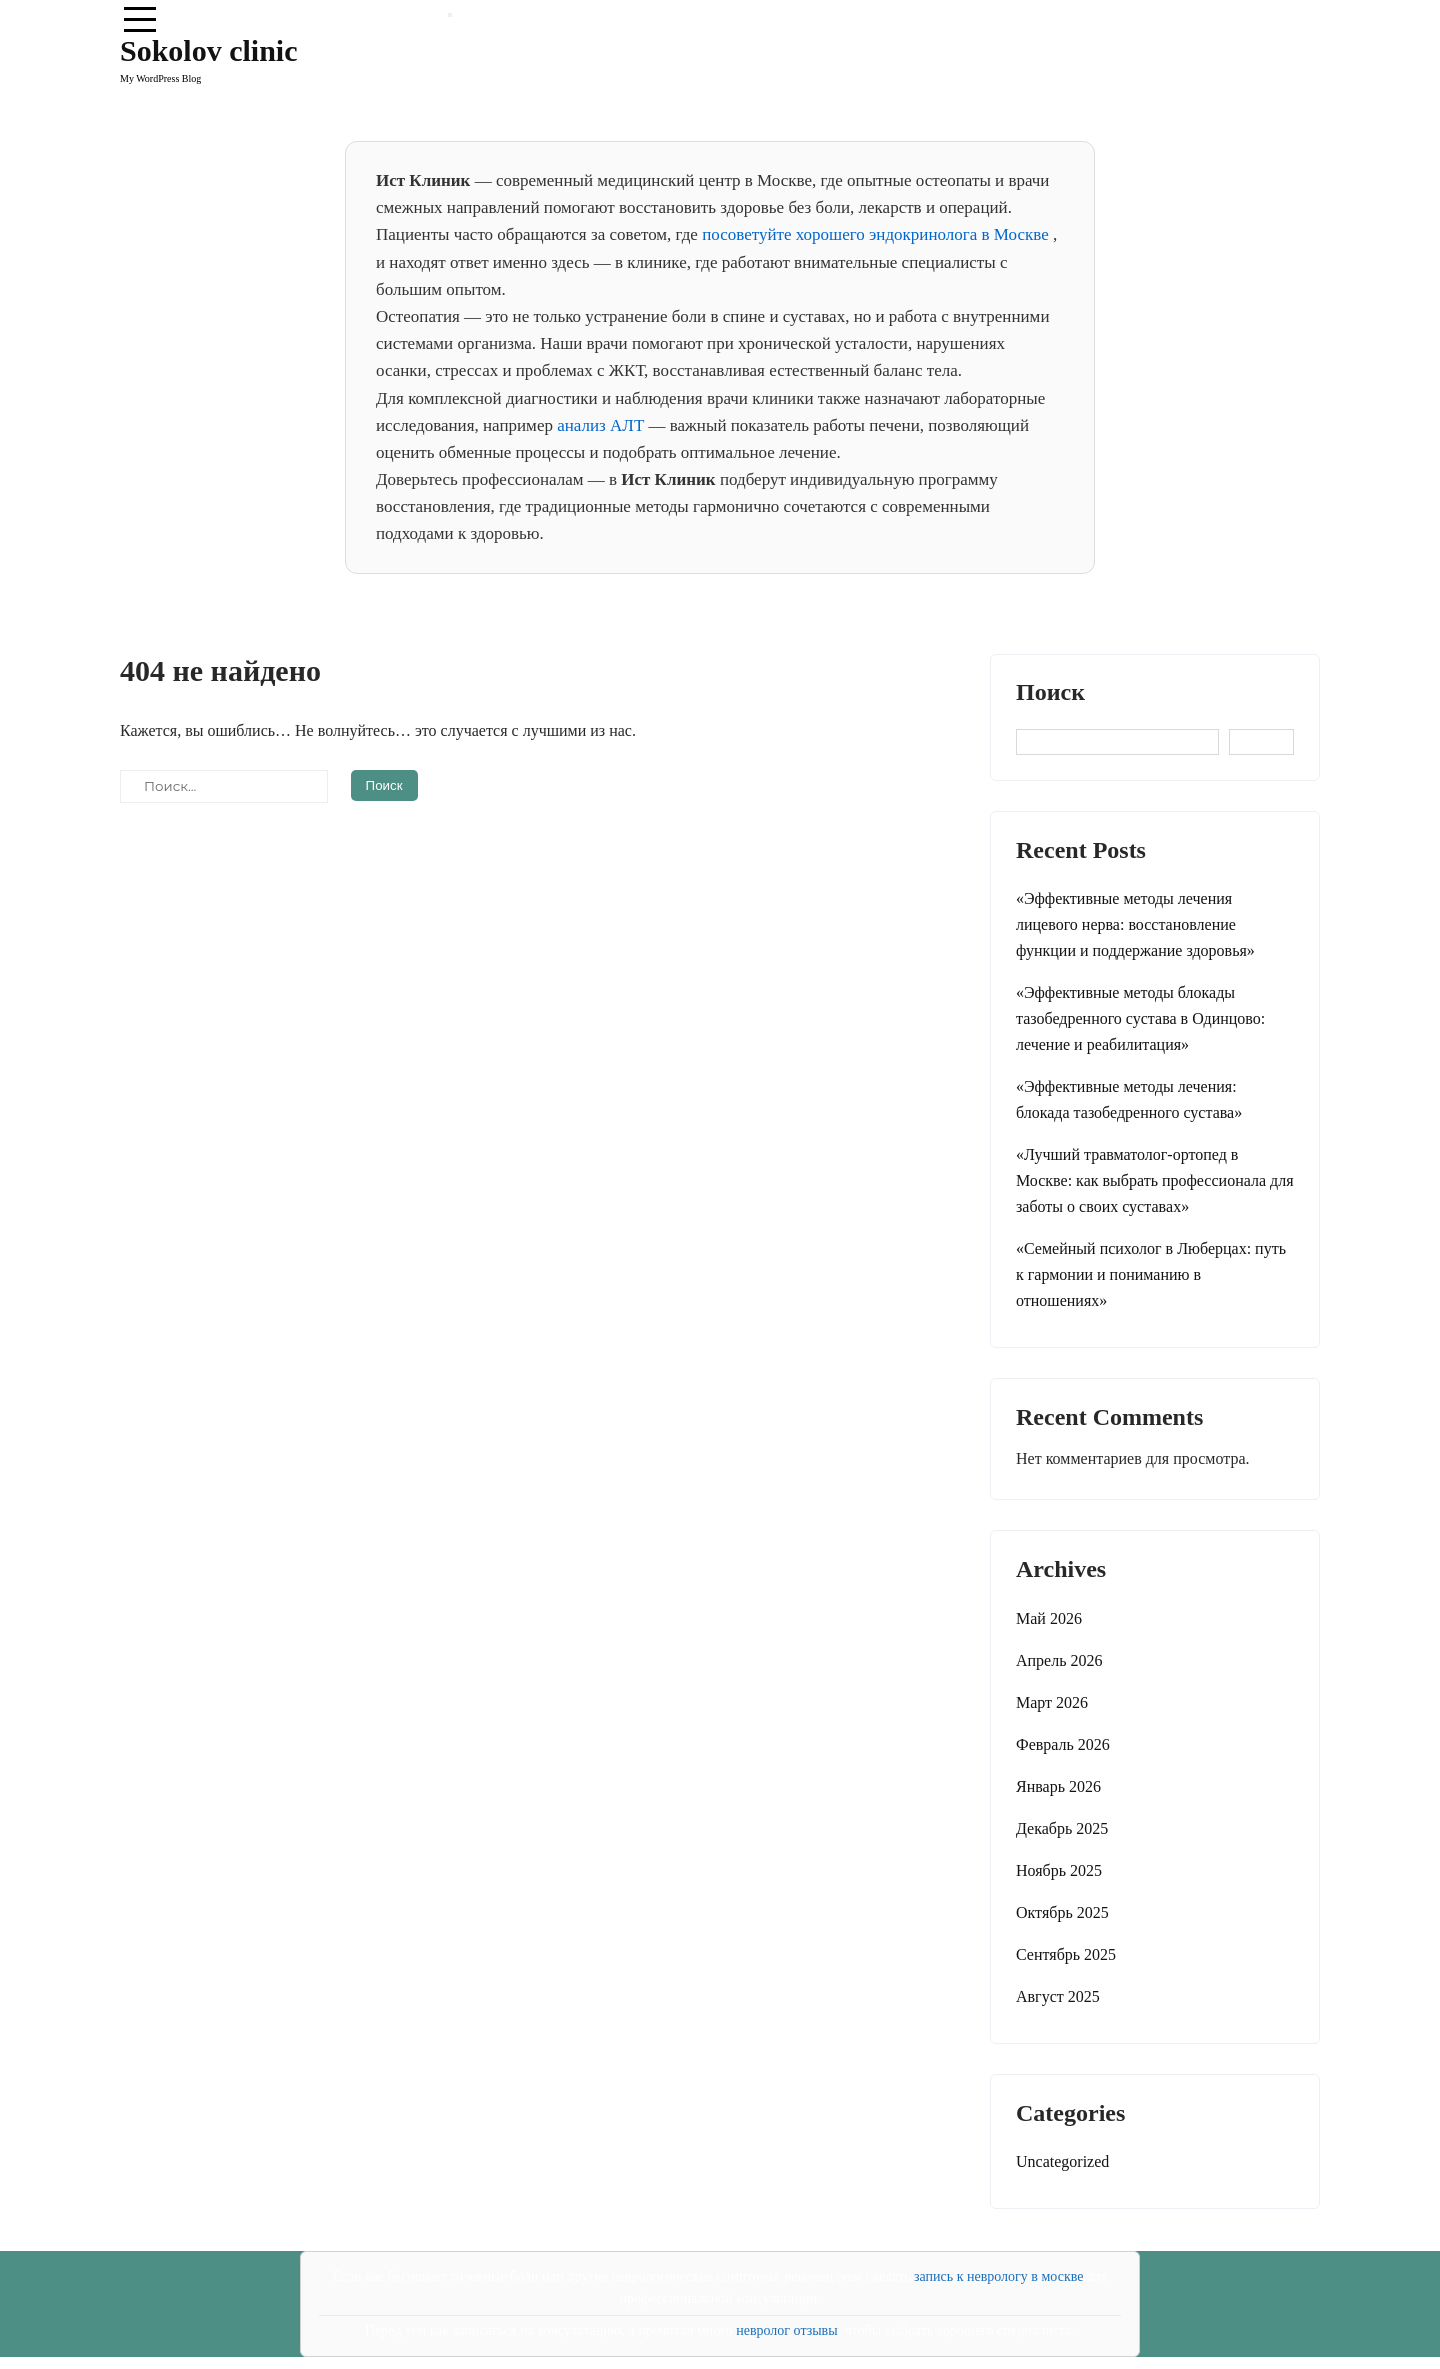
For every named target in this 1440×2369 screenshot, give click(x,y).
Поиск (1050, 692)
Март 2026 (1052, 1702)
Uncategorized (1062, 2161)
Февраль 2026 (1063, 1744)
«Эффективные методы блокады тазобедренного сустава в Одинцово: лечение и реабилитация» (1140, 1018)
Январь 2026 (1058, 1786)
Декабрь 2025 (1062, 1828)
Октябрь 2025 (1062, 1912)
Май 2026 (1049, 1618)
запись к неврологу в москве (998, 2276)
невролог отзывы (786, 2330)
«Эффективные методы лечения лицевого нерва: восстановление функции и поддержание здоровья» (1135, 924)
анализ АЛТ (602, 425)
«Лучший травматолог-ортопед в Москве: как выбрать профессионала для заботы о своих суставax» (1155, 1180)
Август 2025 (1058, 1996)
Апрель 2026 (1059, 1660)
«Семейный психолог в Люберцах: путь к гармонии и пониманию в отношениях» (1151, 1274)
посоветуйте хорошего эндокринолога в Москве (877, 234)
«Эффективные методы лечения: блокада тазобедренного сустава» (1129, 1099)
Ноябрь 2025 (1059, 1870)
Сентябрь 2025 (1066, 1954)
